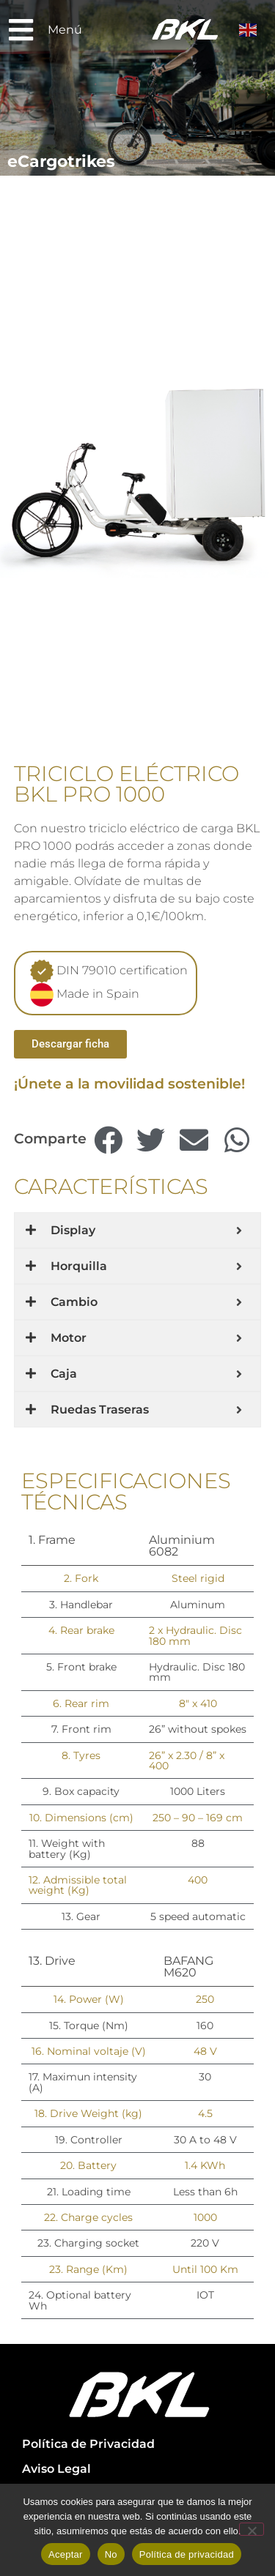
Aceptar (65, 2554)
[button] (108, 1140)
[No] (251, 2529)
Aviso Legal (56, 2469)
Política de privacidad (186, 2554)
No (111, 2554)
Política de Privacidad (88, 2444)
